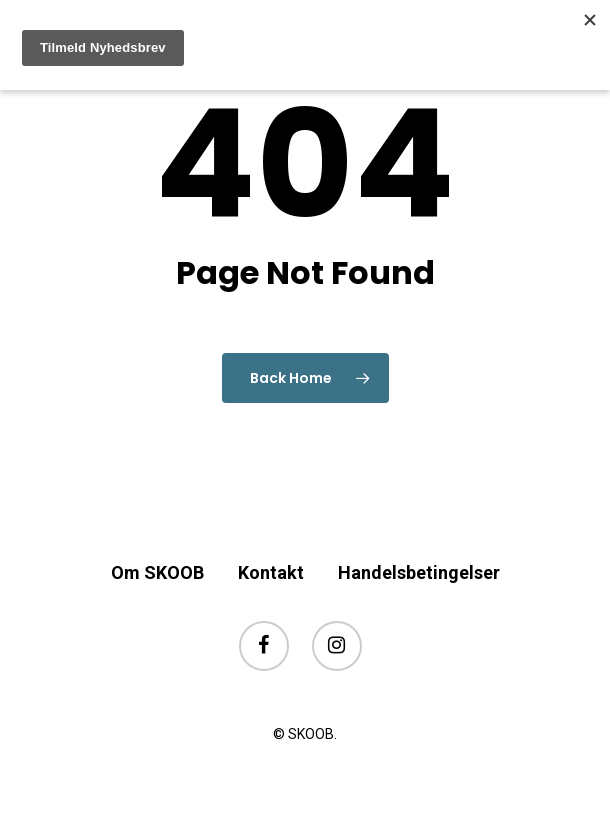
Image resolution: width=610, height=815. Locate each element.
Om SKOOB (157, 572)
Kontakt (271, 572)
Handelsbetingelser (419, 572)
